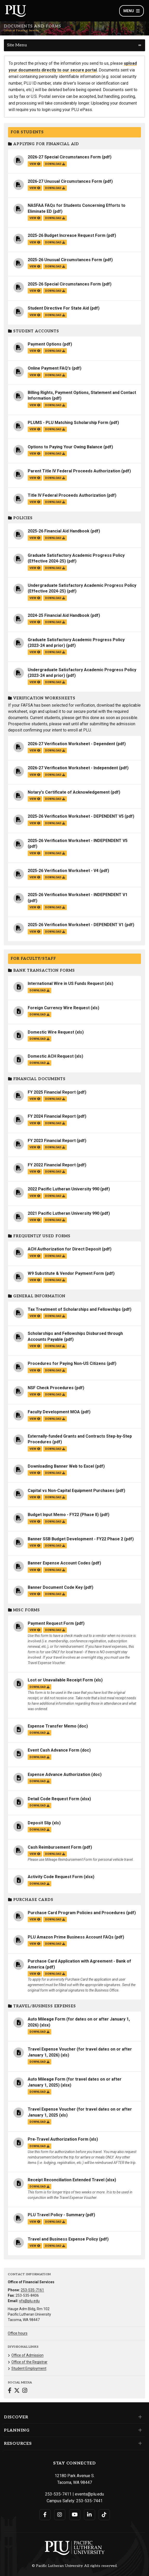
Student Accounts (33, 331)
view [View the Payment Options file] (35, 351)
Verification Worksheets (41, 698)
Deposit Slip (39, 1822)
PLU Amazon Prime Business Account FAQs (70, 1937)
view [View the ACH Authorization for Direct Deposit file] (35, 1256)
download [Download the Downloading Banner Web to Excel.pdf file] (55, 1473)
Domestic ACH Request (51, 1056)
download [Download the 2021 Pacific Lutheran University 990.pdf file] (55, 1220)
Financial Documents (37, 1079)
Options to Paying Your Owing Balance (65, 446)
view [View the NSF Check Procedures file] (35, 1394)
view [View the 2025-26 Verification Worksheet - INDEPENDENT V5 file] (35, 853)
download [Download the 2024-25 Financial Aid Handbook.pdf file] (55, 622)
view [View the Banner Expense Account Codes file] (35, 1570)
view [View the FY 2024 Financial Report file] (35, 1123)
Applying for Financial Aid (43, 144)
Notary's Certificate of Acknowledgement (69, 792)
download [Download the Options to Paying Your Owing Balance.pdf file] (55, 453)
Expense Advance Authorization (59, 1774)
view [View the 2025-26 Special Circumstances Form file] (35, 290)
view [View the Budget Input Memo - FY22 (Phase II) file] (35, 1521)
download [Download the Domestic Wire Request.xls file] (39, 1039)
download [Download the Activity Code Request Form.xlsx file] (39, 1883)
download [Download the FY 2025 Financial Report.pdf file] (55, 1099)
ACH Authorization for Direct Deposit (64, 1249)
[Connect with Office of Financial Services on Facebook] (9, 2391)
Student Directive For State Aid (58, 308)
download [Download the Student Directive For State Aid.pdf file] (55, 315)
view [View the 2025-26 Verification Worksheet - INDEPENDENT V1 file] (35, 907)
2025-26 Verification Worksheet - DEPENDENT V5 (76, 816)
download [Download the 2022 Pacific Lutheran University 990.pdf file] (55, 1196)
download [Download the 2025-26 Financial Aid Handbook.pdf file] (55, 538)
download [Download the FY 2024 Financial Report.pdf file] (55, 1123)
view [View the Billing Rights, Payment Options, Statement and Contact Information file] (35, 405)
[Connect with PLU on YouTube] (74, 2514)
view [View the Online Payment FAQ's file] (35, 375)
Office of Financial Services (21, 30)
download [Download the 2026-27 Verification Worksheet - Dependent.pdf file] (55, 750)
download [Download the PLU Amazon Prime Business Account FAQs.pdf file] (55, 1943)
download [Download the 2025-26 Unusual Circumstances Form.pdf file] (55, 266)
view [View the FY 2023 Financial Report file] (35, 1147)
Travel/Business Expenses (42, 2006)
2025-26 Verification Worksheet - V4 (63, 870)
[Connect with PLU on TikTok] (104, 2514)
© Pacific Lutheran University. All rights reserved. (74, 2566)
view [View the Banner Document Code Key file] (35, 1594)
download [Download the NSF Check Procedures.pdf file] (55, 1394)
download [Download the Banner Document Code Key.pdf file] (55, 1594)
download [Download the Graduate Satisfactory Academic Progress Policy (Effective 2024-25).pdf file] (55, 568)
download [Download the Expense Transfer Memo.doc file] (39, 1733)
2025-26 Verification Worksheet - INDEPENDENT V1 (77, 894)
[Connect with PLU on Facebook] (45, 2514)
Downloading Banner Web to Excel (61, 1466)
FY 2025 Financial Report (52, 1092)
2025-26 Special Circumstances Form (64, 284)
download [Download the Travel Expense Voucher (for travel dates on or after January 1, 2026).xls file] (39, 2061)
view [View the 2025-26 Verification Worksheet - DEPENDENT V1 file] (35, 931)
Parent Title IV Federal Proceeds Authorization (74, 471)
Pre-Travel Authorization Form (58, 2139)
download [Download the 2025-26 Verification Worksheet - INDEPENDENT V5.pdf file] (55, 853)
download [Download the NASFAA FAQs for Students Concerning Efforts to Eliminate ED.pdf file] (55, 218)
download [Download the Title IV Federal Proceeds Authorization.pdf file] (55, 502)
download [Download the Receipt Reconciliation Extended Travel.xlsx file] (39, 2186)
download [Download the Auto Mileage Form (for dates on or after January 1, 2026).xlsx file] (39, 2031)
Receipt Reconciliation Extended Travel (66, 2179)
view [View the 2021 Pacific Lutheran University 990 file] (35, 1220)
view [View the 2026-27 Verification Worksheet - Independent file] (35, 775)
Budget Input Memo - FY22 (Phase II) (63, 1514)
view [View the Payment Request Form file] (35, 1630)
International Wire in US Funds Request (66, 983)
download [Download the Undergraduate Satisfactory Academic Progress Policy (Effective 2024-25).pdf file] (55, 598)
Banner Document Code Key (55, 1587)
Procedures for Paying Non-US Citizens (67, 1363)
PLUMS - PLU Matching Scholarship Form (68, 422)
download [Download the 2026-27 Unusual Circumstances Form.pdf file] (55, 188)
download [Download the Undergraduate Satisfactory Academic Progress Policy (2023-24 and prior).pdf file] (55, 682)
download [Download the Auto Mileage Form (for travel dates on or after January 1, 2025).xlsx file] (39, 2092)
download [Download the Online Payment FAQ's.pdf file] (55, 375)
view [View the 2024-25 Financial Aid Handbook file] (35, 622)
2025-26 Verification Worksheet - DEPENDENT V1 (76, 924)
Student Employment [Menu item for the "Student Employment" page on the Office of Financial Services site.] (28, 2368)
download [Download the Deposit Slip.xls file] (39, 1829)
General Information (36, 1296)
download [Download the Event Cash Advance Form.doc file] (39, 1757)
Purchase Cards (30, 1900)
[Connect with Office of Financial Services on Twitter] (17, 2391)
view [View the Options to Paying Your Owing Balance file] (35, 453)
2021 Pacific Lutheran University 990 (63, 1213)
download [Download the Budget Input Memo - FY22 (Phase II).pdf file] (55, 1521)
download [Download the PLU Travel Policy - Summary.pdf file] (55, 2221)
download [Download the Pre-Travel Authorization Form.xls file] (39, 2146)
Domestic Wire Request (51, 1032)
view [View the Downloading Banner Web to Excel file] (35, 1473)
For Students (27, 132)
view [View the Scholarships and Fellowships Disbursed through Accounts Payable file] (35, 1346)
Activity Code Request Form (55, 1876)
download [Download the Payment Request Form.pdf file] (55, 1630)
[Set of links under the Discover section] (139, 2417)
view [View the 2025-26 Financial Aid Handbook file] (35, 538)
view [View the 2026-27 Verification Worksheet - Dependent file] (35, 750)
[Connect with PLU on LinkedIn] (89, 2514)
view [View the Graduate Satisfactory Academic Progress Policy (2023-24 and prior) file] (35, 652)
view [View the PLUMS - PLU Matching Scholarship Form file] (35, 429)
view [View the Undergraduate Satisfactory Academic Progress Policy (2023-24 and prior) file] (35, 682)
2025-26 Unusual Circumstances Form (65, 259)
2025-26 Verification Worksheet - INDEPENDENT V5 (77, 840)
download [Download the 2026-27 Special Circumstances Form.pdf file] (55, 164)
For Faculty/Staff (33, 958)
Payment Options (44, 344)
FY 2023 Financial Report (52, 1140)
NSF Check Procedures (51, 1387)
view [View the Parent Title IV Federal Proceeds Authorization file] (35, 478)
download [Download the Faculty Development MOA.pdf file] (55, 1419)
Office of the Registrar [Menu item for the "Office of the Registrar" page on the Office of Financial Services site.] (29, 2362)
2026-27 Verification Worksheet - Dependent (71, 743)
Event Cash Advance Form (53, 1750)
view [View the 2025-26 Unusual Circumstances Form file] (35, 266)
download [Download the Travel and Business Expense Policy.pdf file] (55, 2246)
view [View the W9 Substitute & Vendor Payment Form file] (35, 1280)
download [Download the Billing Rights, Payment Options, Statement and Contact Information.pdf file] (55, 405)
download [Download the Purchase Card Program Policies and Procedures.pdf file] (55, 1919)
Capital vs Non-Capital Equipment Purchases (71, 1490)
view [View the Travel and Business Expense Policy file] (35, 2246)
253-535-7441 (89, 2500)
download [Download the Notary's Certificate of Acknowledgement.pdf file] (55, 799)
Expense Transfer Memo (52, 1726)
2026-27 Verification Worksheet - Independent (73, 767)
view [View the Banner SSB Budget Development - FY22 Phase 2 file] (35, 1545)
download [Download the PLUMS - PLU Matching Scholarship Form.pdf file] (55, 429)
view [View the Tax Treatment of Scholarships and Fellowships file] (35, 1316)
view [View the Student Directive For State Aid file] (35, 315)
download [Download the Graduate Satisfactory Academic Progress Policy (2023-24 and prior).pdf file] (55, 652)
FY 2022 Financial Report (52, 1164)
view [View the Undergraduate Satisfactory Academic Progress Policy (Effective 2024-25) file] (35, 598)
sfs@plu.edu (29, 2301)
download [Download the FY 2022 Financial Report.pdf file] (55, 1171)
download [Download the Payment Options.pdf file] (55, 351)
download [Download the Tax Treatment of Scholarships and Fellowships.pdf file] (55, 1316)
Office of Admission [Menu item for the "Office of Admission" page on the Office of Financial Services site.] (27, 2355)
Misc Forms (24, 1610)
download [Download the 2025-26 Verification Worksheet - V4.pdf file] (55, 877)
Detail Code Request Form (53, 1798)
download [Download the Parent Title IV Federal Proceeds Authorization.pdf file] (55, 478)
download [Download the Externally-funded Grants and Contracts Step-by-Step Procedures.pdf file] (55, 1449)
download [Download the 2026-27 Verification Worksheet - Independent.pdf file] (55, 775)
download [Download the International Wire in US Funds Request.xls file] (39, 990)
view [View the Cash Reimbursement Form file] (35, 1854)
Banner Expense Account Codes (59, 1563)
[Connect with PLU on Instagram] (59, 2514)
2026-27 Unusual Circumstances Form (65, 181)
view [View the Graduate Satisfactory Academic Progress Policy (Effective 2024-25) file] (35, 568)
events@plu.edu (89, 2494)
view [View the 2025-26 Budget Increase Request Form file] (35, 242)
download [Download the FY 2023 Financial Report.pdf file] (55, 1147)
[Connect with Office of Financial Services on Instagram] (24, 2391)
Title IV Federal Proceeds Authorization (67, 495)
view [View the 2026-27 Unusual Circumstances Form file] (35, 188)
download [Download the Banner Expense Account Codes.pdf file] (55, 1570)
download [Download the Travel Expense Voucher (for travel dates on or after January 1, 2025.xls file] (39, 2122)
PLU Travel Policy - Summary (56, 2214)
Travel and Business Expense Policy (63, 2239)
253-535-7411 (58, 2494)
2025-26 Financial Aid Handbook (58, 531)
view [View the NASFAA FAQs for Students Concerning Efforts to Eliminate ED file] (35, 218)
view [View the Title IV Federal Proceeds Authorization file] (35, 502)
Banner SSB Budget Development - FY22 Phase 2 (75, 1538)
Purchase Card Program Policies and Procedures (76, 1912)
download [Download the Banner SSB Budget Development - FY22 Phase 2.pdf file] (55, 1545)
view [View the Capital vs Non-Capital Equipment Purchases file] (35, 1497)
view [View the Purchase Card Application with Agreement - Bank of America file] (35, 1973)
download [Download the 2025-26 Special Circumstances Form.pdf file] (55, 290)
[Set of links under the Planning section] (139, 2430)
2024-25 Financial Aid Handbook (58, 615)
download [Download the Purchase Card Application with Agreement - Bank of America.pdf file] (55, 1973)
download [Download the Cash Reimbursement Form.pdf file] (55, 1854)
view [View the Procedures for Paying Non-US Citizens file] (35, 1370)
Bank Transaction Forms (41, 970)
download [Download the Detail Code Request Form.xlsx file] (39, 1805)
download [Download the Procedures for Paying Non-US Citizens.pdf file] (55, 1370)
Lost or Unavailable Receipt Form (60, 1680)
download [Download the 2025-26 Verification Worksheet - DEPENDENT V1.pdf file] (55, 931)
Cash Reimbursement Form (54, 1847)
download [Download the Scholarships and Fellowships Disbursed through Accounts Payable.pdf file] (55, 1346)
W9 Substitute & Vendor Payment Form (66, 1273)
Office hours (17, 2333)
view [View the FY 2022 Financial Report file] (35, 1171)
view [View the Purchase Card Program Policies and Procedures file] (35, 1919)
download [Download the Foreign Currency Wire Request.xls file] (39, 1014)
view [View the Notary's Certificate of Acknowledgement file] (35, 799)
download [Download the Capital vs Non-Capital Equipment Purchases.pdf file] (55, 1497)
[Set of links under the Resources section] (139, 2443)
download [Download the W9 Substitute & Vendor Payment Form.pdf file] (55, 1280)
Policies (20, 518)
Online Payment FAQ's (49, 368)
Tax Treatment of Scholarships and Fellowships (74, 1309)
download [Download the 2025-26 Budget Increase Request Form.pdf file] (55, 242)
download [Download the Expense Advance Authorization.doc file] (39, 1781)
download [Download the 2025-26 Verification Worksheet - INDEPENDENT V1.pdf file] (55, 907)
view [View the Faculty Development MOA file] (35, 1419)
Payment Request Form (51, 1623)
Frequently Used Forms (39, 1236)
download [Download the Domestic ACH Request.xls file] (39, 1063)
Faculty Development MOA (54, 1411)
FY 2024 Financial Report (52, 1116)
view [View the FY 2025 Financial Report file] (35, 1099)
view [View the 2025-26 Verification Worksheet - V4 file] (35, 877)
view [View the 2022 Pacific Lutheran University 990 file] (35, 1196)
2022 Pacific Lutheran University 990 (63, 1189)
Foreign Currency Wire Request (59, 1007)
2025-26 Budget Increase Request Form (66, 235)
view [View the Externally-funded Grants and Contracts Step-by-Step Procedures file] (35, 1449)
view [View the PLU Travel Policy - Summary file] (35, 2221)
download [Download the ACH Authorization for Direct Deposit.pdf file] (55, 1256)
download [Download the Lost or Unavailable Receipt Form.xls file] (39, 1687)
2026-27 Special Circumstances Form (64, 157)
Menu (131, 11)
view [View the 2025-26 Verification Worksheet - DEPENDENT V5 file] (35, 823)
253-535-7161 (32, 2290)
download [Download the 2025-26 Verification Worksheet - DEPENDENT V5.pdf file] (55, 823)
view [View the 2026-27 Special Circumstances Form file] (35, 164)
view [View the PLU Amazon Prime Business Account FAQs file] (35, 1943)
